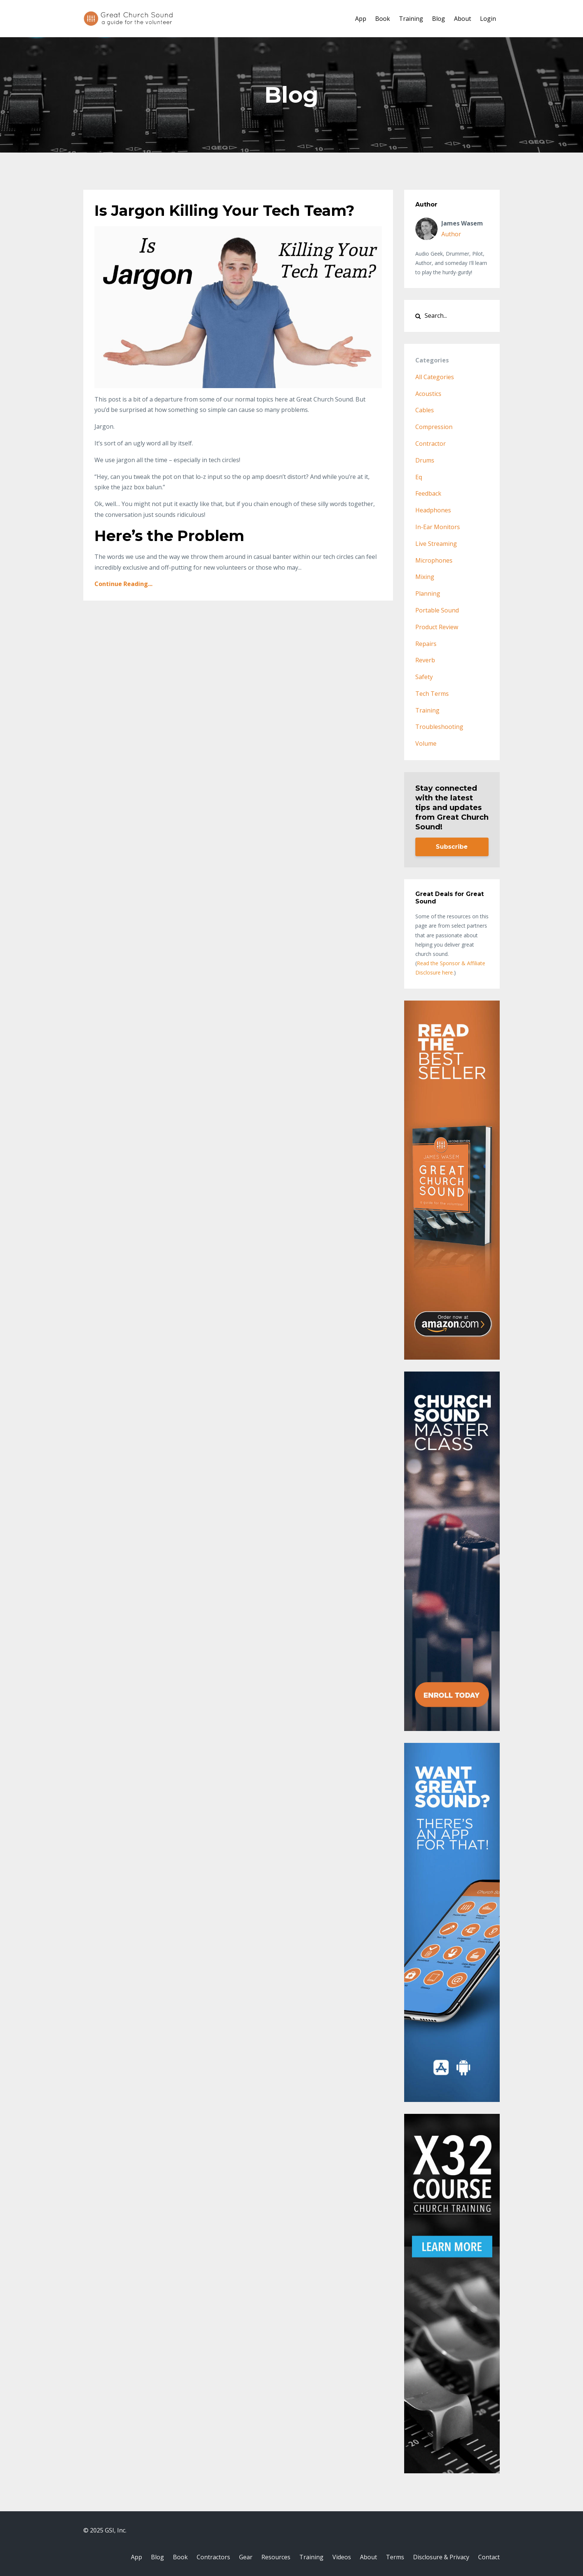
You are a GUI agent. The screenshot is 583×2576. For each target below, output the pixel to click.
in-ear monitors (437, 527)
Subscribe (452, 846)
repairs (426, 644)
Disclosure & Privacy (441, 2557)
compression (433, 427)
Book (382, 19)
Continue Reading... (123, 584)
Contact (489, 2557)
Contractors (213, 2557)
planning (427, 593)
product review (436, 627)
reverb (425, 660)
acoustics (428, 394)
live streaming (436, 544)
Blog (438, 19)
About (462, 19)
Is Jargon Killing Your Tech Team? (224, 210)
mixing (424, 577)
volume (426, 743)
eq (418, 477)
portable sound (437, 610)
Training (411, 19)
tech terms (432, 693)
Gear (245, 2557)
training (427, 710)
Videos (341, 2557)
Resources (275, 2557)
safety (424, 677)
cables (424, 410)
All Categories (434, 377)
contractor (430, 443)
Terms (395, 2557)
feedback (428, 493)
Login (488, 19)
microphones (433, 560)
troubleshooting (439, 727)
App (360, 19)
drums (424, 460)
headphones (433, 510)
